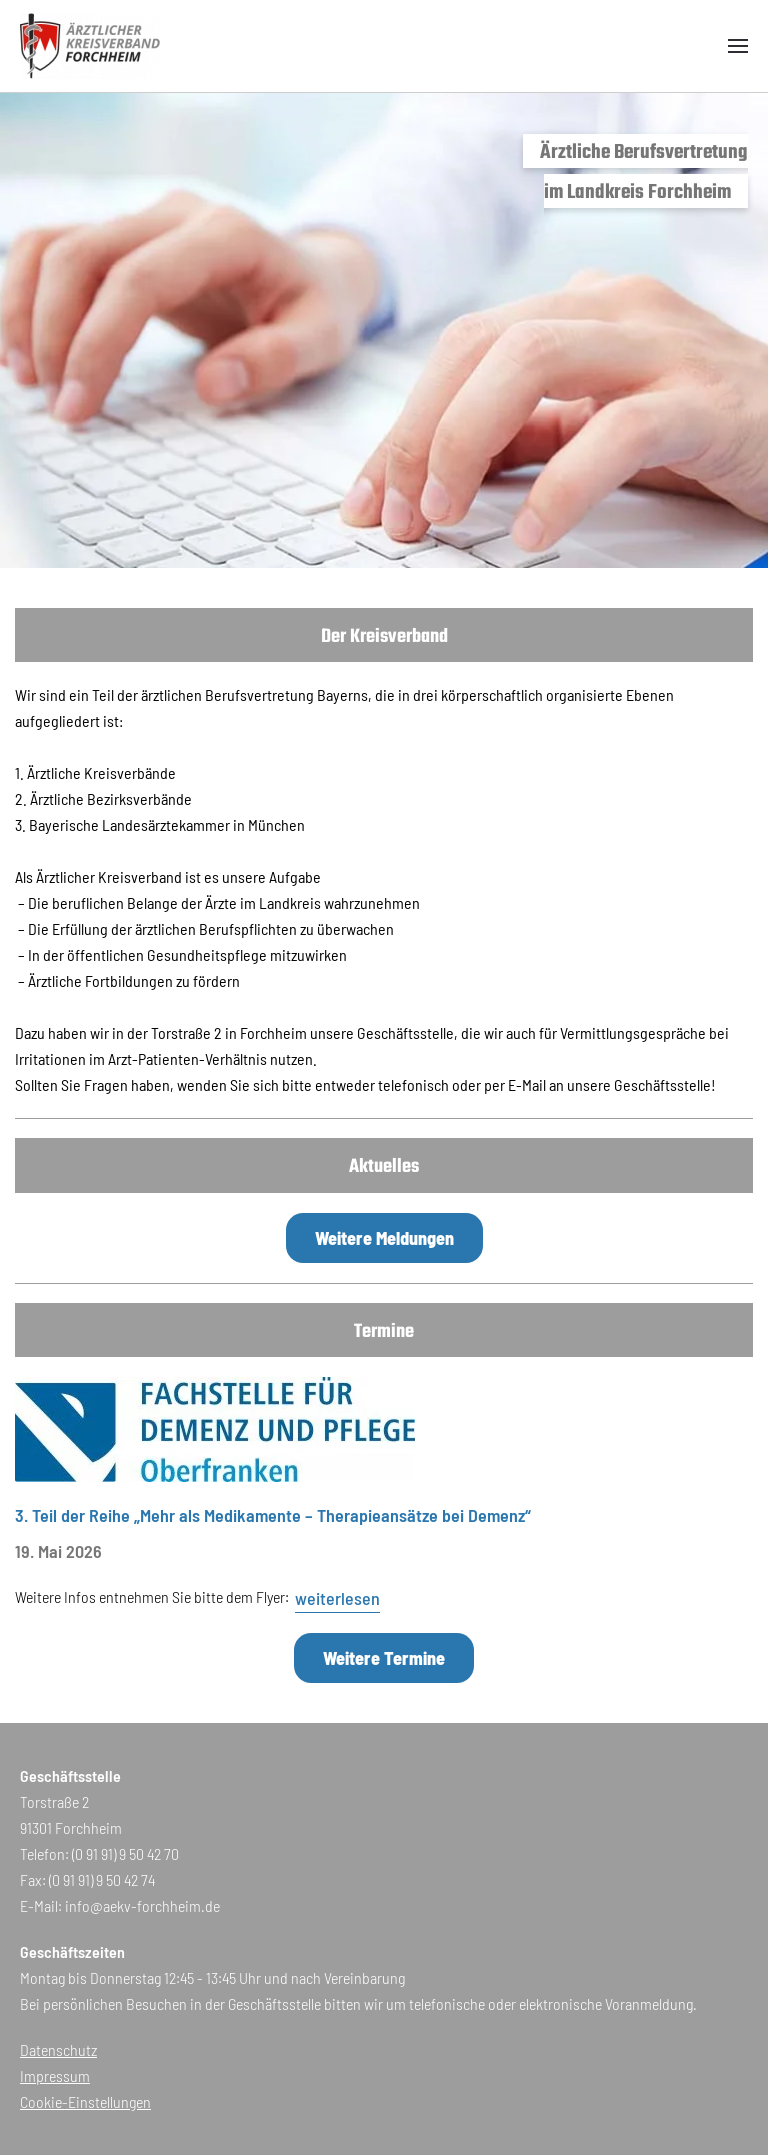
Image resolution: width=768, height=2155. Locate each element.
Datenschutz (58, 2049)
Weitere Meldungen (384, 1238)
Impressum (55, 2075)
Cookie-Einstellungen (85, 2101)
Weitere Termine (384, 1658)
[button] (738, 46)
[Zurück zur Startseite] (90, 46)
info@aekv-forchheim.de (142, 1905)
